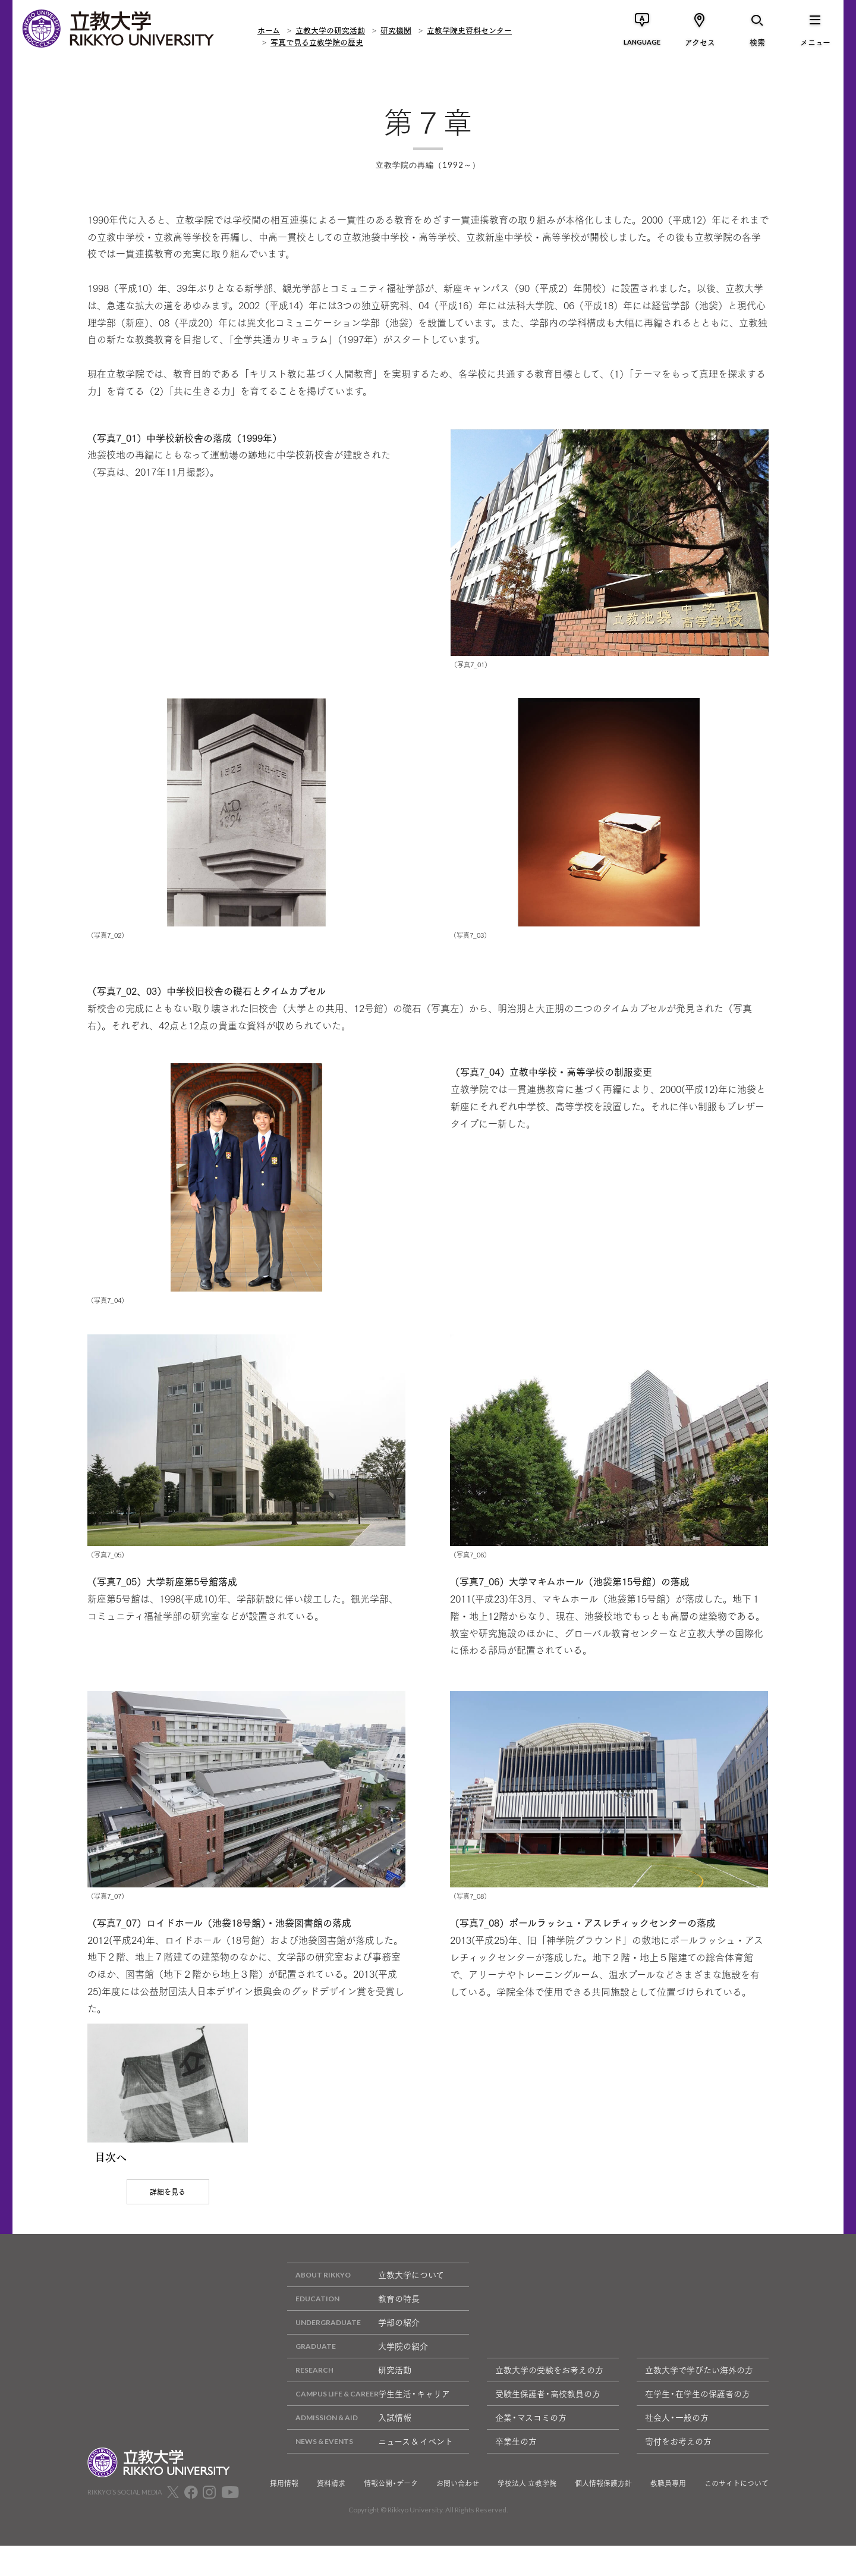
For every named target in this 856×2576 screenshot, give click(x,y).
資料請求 (331, 2513)
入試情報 (349, 2447)
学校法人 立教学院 (527, 2513)
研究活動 (349, 2400)
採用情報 (284, 2513)
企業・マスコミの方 (531, 2448)
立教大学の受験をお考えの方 (549, 2400)
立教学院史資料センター (469, 29)
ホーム (268, 29)
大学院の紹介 (357, 2376)
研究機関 (395, 29)
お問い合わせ (457, 2513)
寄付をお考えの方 (678, 2471)
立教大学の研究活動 (330, 29)
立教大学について (365, 2305)
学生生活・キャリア (368, 2424)
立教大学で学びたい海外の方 (699, 2400)
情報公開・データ (391, 2513)
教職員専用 (668, 2513)
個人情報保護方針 (603, 2513)
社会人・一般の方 (677, 2448)
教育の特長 (353, 2329)
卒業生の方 (516, 2471)
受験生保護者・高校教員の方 (547, 2424)
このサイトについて (736, 2513)
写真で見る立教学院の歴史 (316, 42)
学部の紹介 (353, 2352)
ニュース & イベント (370, 2471)
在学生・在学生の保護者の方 (697, 2424)
